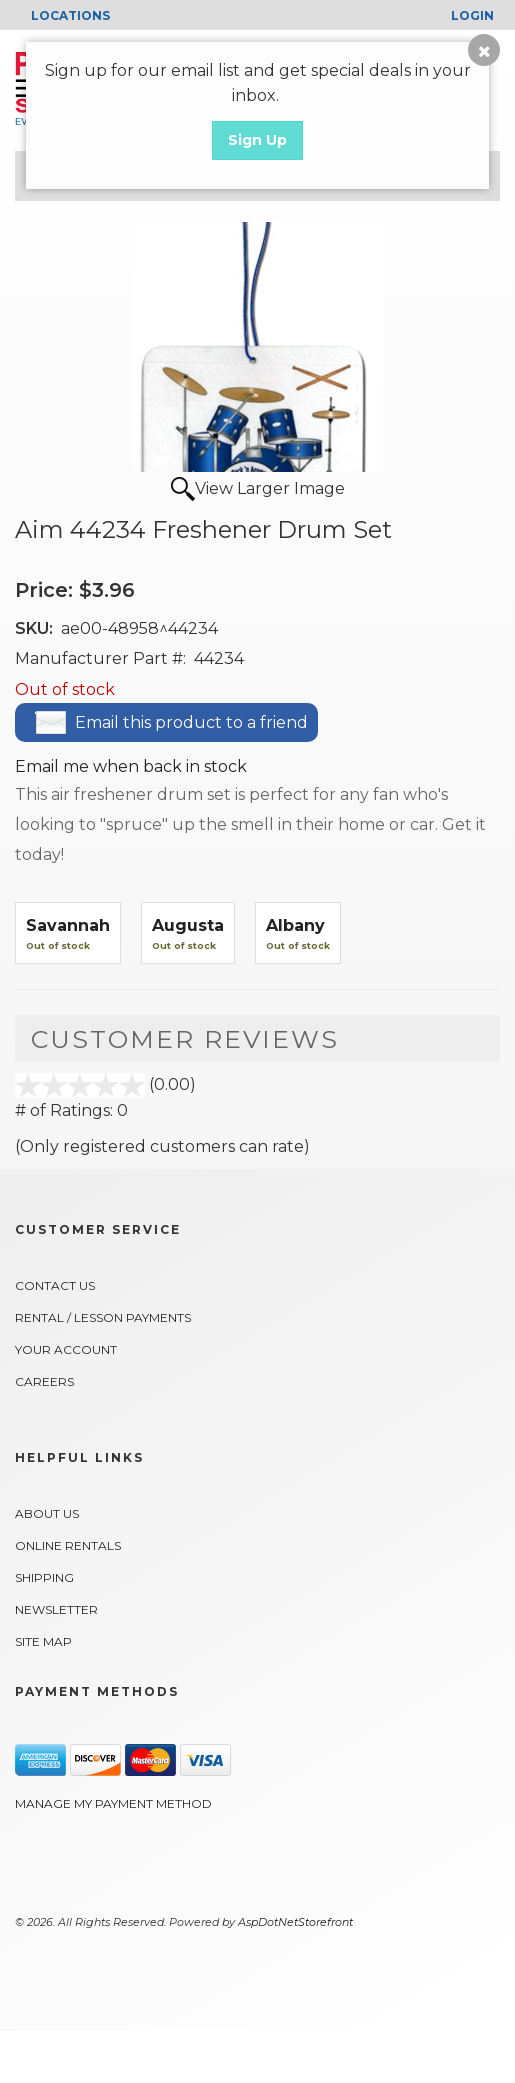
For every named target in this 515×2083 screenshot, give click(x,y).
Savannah (68, 925)
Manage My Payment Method (113, 1803)
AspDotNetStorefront (295, 1922)
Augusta (188, 925)
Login (472, 15)
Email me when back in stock (131, 766)
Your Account (66, 1349)
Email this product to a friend (191, 722)
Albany (295, 925)
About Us (47, 1513)
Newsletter (56, 1609)
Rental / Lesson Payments (103, 1317)
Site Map (43, 1641)
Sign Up (257, 140)
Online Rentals (68, 1545)
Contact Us (55, 1285)
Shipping (44, 1577)
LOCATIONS (70, 15)
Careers (44, 1381)
